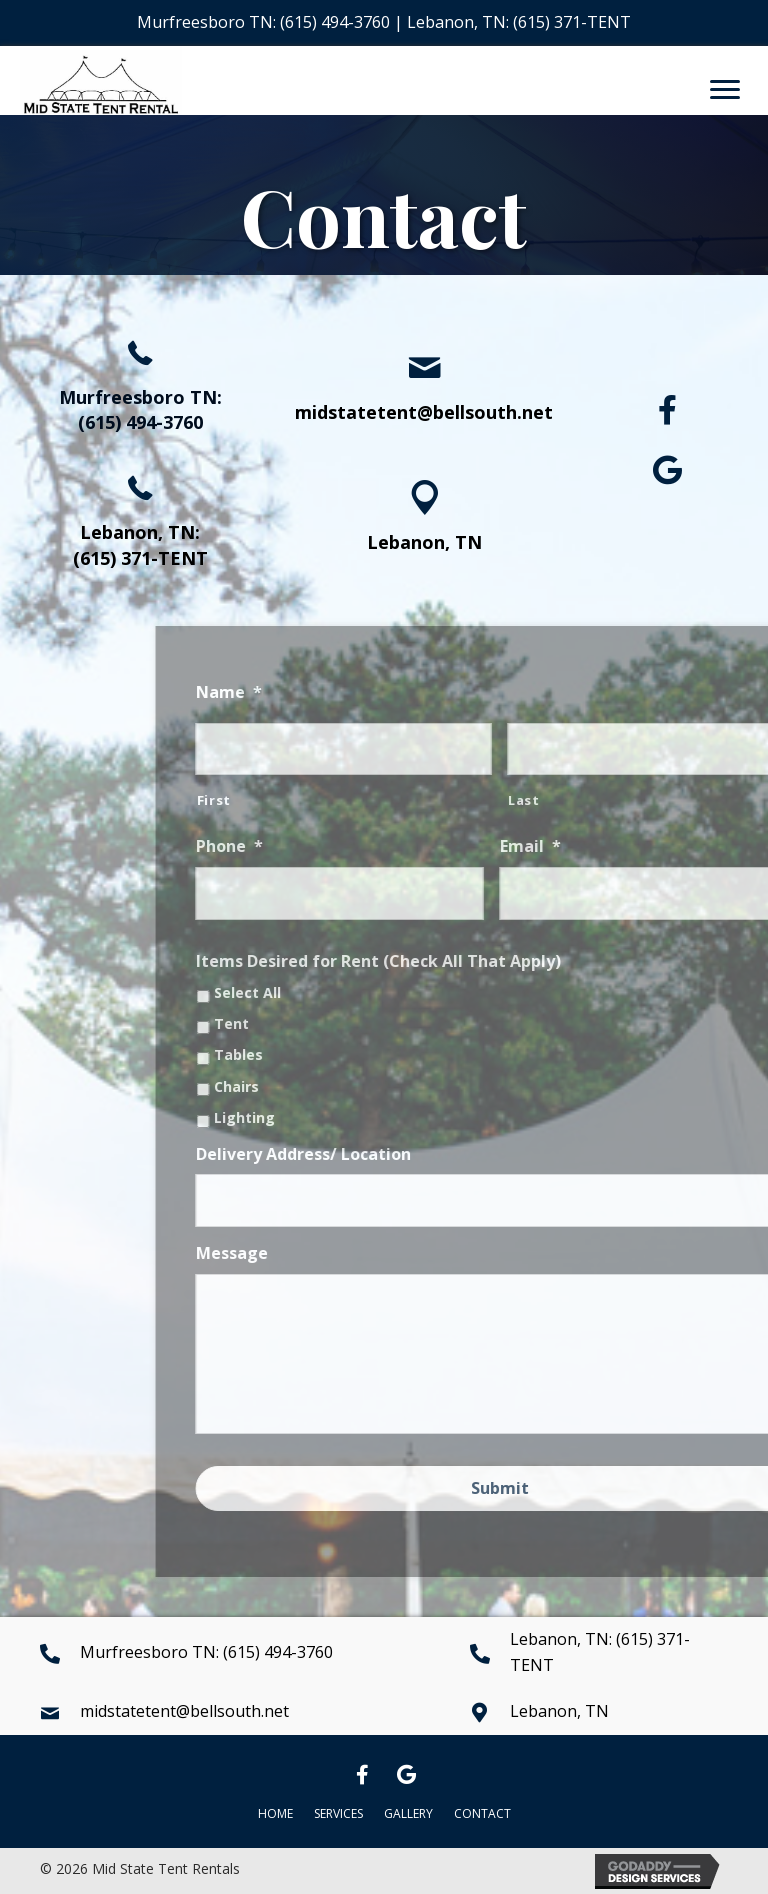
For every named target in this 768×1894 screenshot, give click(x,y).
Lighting (394, 1118)
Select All (397, 993)
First (364, 800)
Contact (482, 1813)
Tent (381, 1024)
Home (275, 1813)
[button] (668, 410)
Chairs (386, 1087)
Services (338, 1813)
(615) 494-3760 (335, 22)
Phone (379, 846)
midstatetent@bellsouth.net (424, 412)
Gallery (408, 1813)
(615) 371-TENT (572, 22)
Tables (388, 1055)
